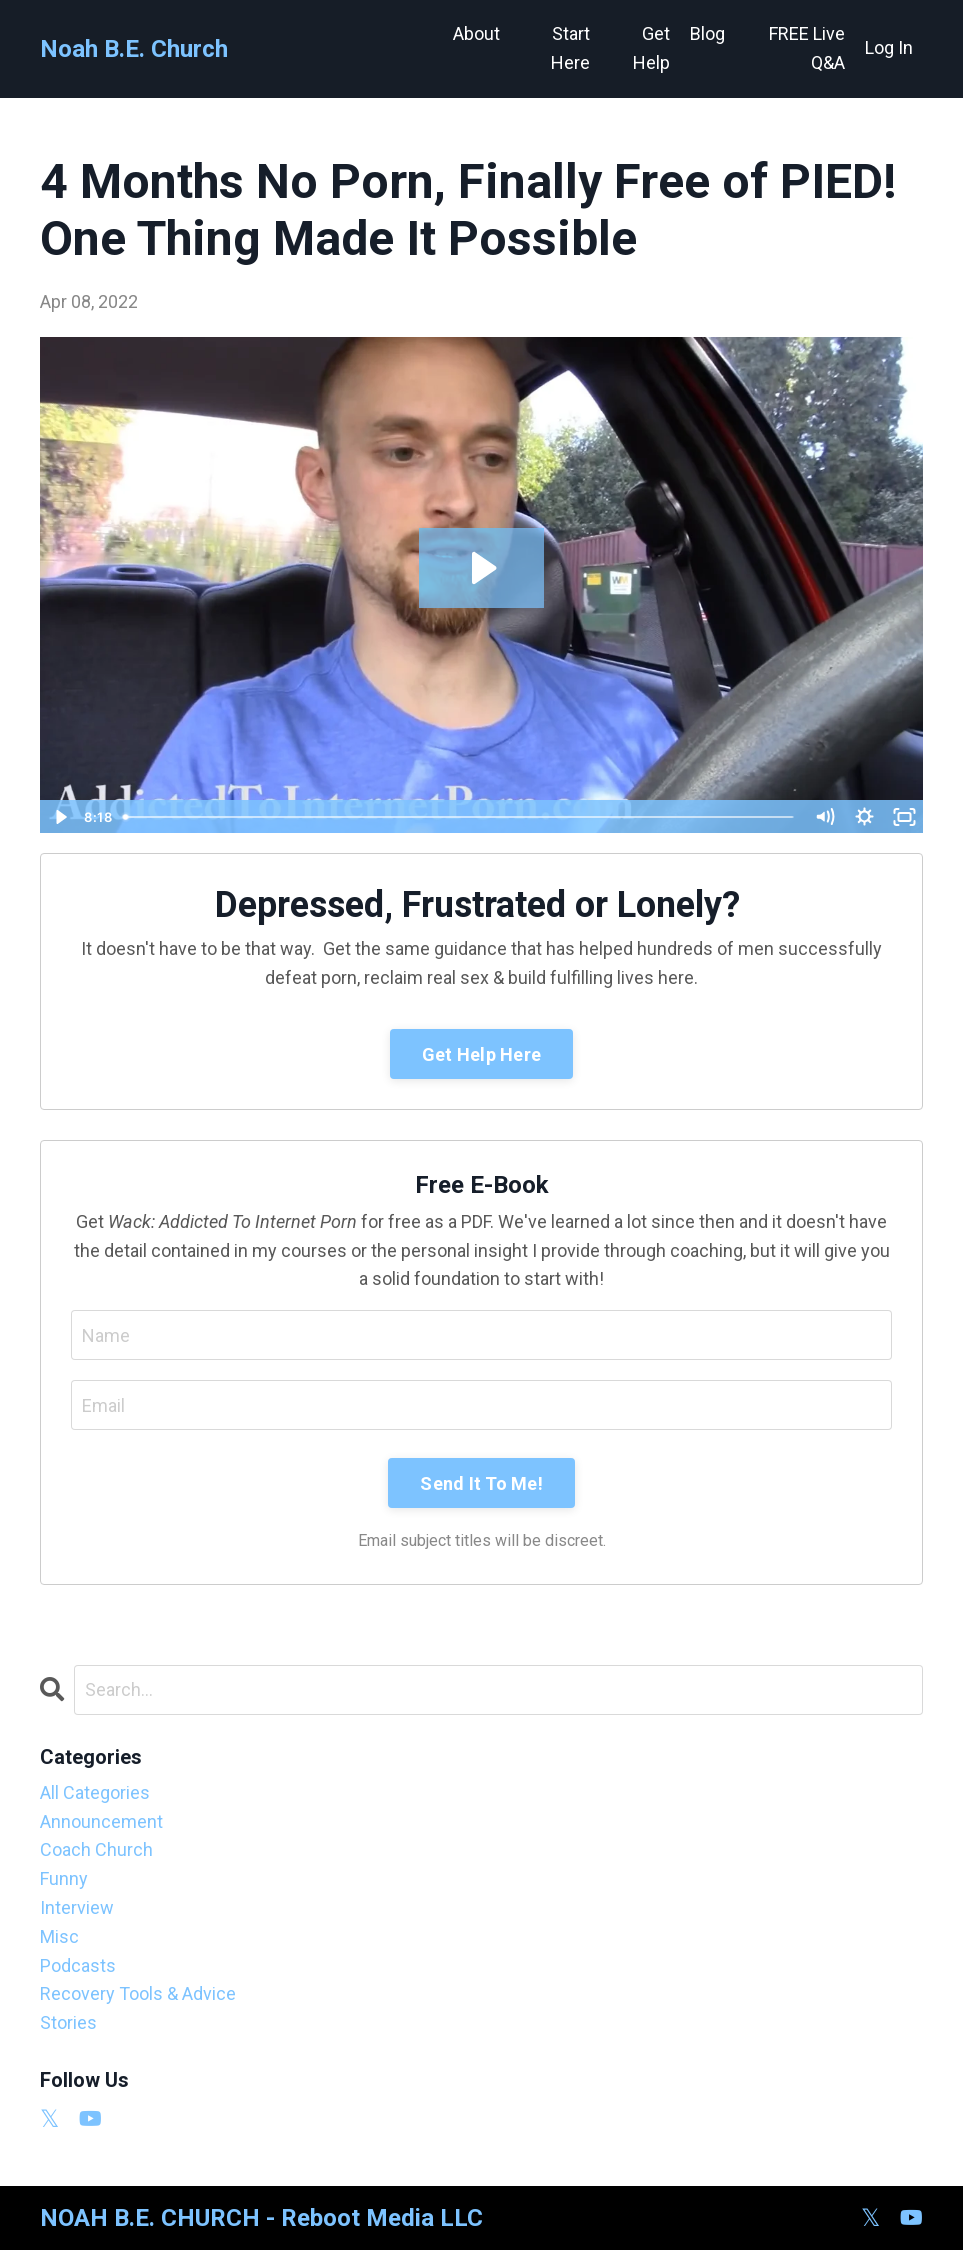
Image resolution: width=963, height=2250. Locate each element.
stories (68, 2022)
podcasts (78, 1965)
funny (64, 1878)
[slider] (460, 817)
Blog (707, 33)
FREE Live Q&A (807, 48)
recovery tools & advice (138, 1993)
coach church (96, 1849)
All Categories (95, 1792)
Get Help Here (481, 1054)
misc (59, 1936)
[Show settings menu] (864, 817)
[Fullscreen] (904, 817)
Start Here (570, 48)
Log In (889, 47)
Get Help (651, 48)
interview (77, 1907)
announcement (101, 1821)
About (476, 33)
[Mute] (824, 817)
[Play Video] (59, 817)
